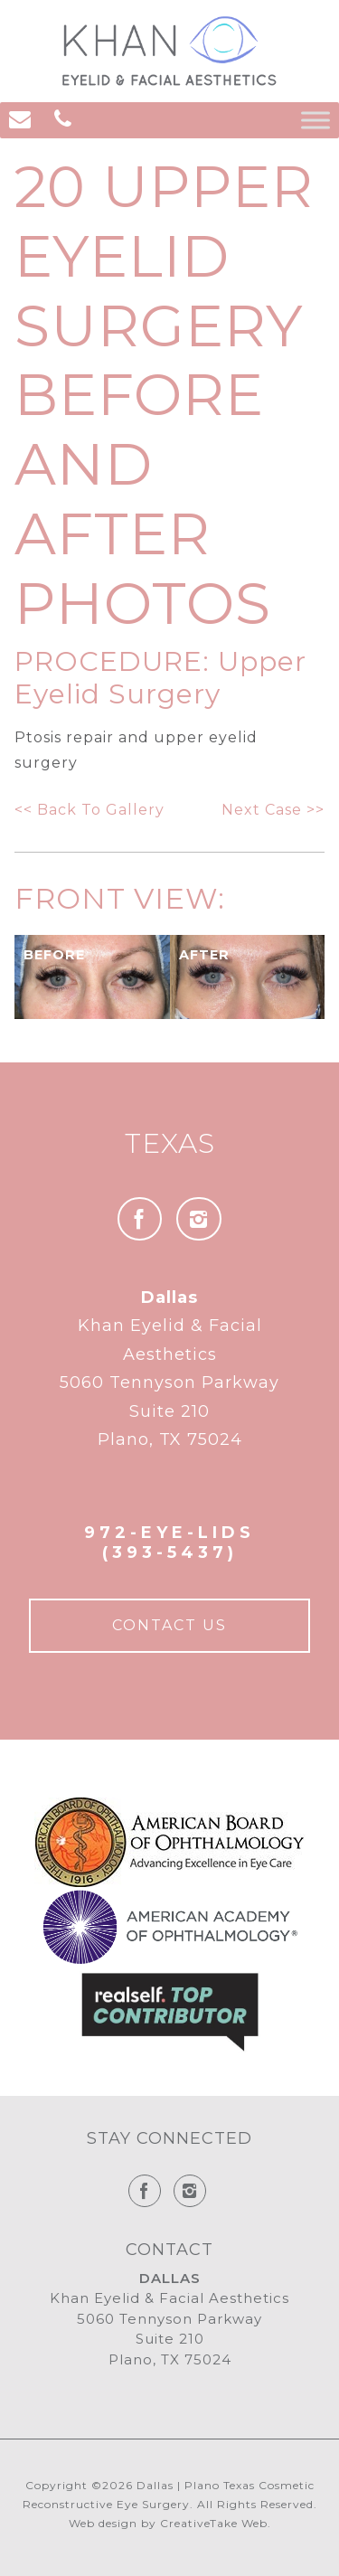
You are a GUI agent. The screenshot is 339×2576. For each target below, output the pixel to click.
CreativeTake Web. (215, 2523)
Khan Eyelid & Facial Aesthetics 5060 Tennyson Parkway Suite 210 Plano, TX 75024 (169, 1369)
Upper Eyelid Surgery (160, 678)
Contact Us (169, 1625)
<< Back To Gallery (89, 809)
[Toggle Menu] (315, 119)
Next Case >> (273, 809)
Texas (170, 1143)
